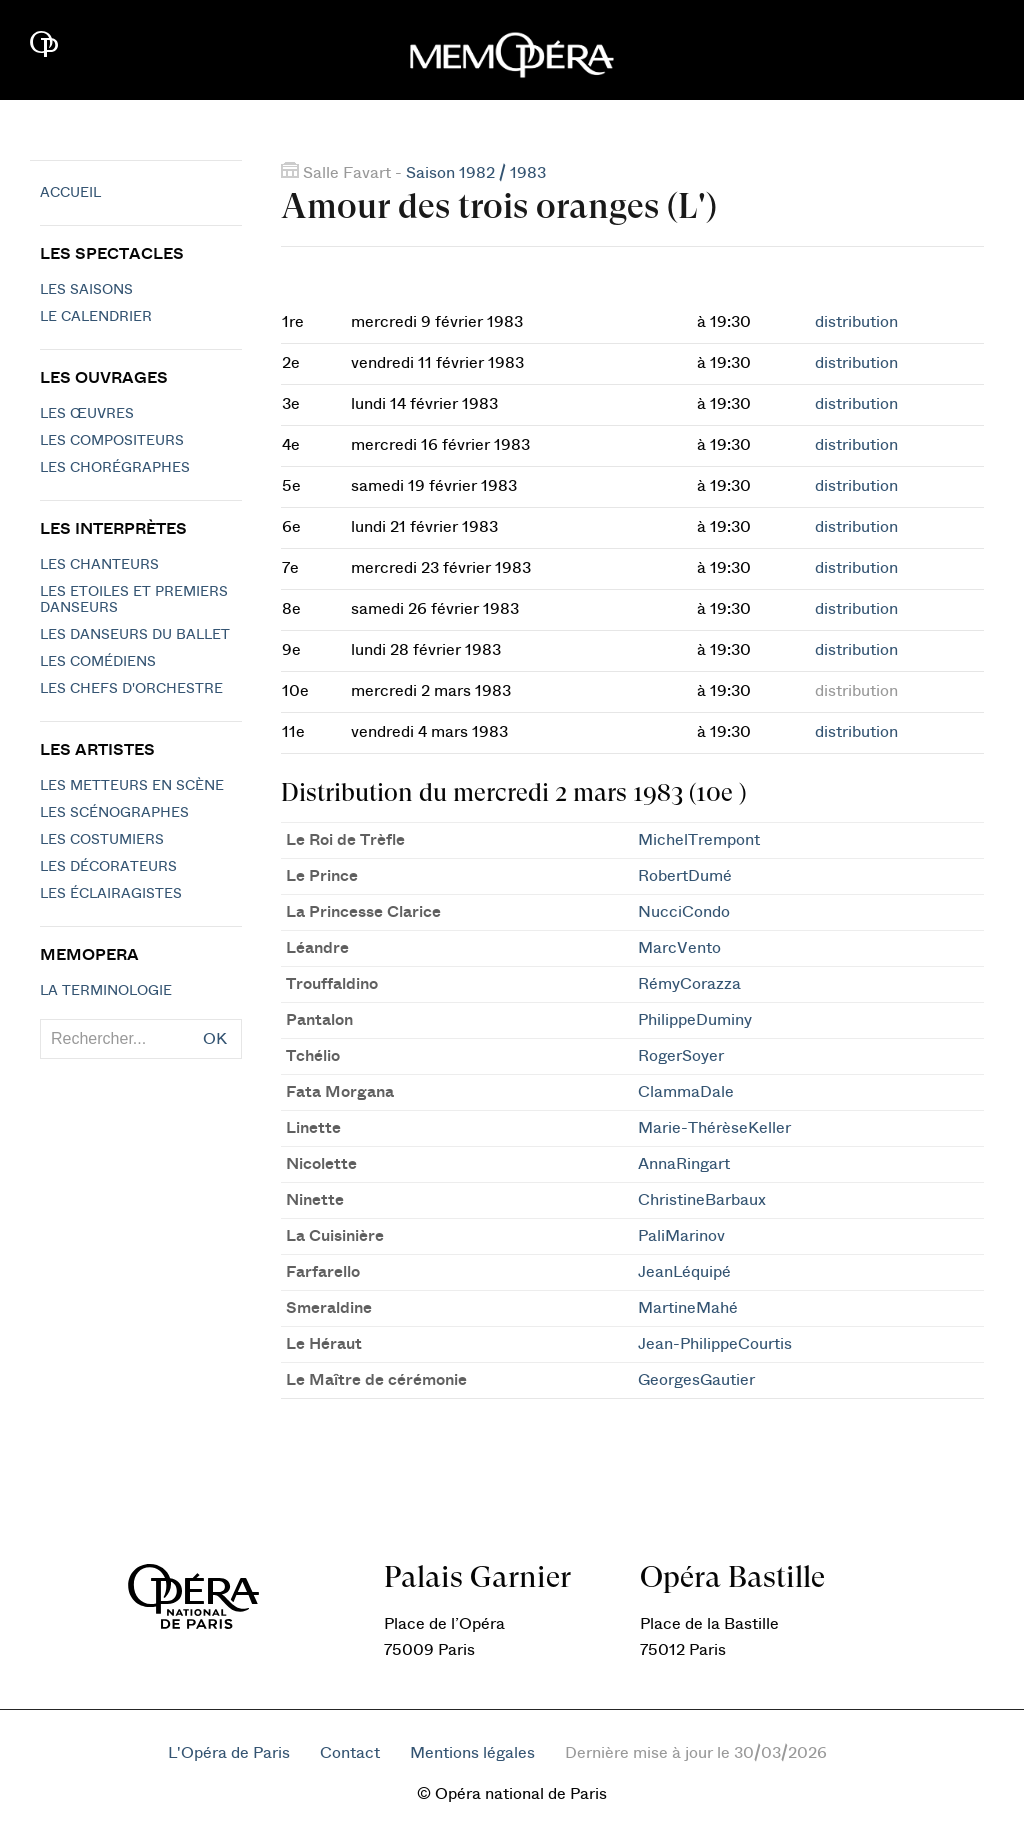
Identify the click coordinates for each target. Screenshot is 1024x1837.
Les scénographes (114, 813)
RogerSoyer (681, 1056)
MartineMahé (688, 1308)
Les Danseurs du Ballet (135, 635)
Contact (350, 1753)
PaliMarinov (681, 1236)
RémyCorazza (689, 984)
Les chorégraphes (115, 468)
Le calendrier (96, 317)
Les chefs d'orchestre (131, 689)
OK (215, 1039)
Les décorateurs (108, 867)
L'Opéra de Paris (229, 1753)
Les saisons (86, 290)
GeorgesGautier (696, 1380)
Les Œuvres (87, 414)
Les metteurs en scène (132, 786)
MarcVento (679, 948)
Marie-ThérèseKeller (714, 1128)
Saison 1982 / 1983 (476, 173)
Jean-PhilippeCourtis (715, 1344)
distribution (856, 322)
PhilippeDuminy (695, 1020)
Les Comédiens (98, 662)
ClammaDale (686, 1092)
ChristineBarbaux (702, 1200)
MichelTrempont (699, 840)
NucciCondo (684, 912)
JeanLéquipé (684, 1272)
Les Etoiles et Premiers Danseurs (134, 600)
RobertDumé (685, 876)
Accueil (70, 193)
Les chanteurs (99, 565)
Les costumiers (102, 840)
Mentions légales (472, 1753)
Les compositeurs (112, 441)
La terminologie (106, 991)
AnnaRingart (684, 1164)
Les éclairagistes (111, 894)
